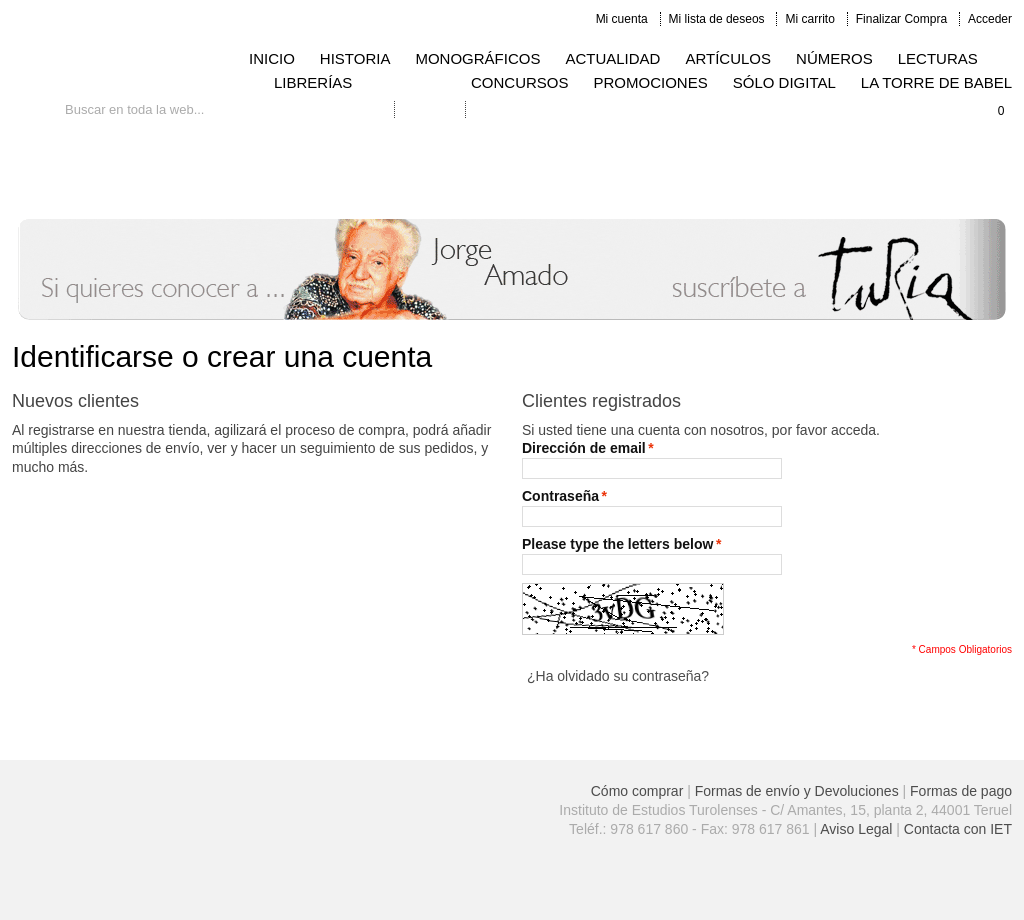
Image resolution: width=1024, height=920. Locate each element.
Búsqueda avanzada (328, 109)
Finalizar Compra (901, 19)
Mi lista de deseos (717, 19)
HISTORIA (355, 58)
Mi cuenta (622, 19)
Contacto (430, 109)
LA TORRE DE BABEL (936, 82)
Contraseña (560, 496)
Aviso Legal (856, 829)
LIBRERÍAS (313, 82)
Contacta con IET (958, 829)
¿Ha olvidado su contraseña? (618, 676)
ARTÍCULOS (728, 58)
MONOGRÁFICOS (477, 58)
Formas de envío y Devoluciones (797, 791)
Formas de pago (961, 791)
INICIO (272, 58)
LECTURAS (938, 58)
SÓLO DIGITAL (784, 82)
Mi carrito (809, 19)
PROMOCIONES (651, 82)
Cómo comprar (637, 791)
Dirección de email (584, 448)
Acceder (990, 19)
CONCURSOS (520, 82)
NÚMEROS (834, 58)
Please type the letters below (617, 544)
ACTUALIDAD (612, 58)
